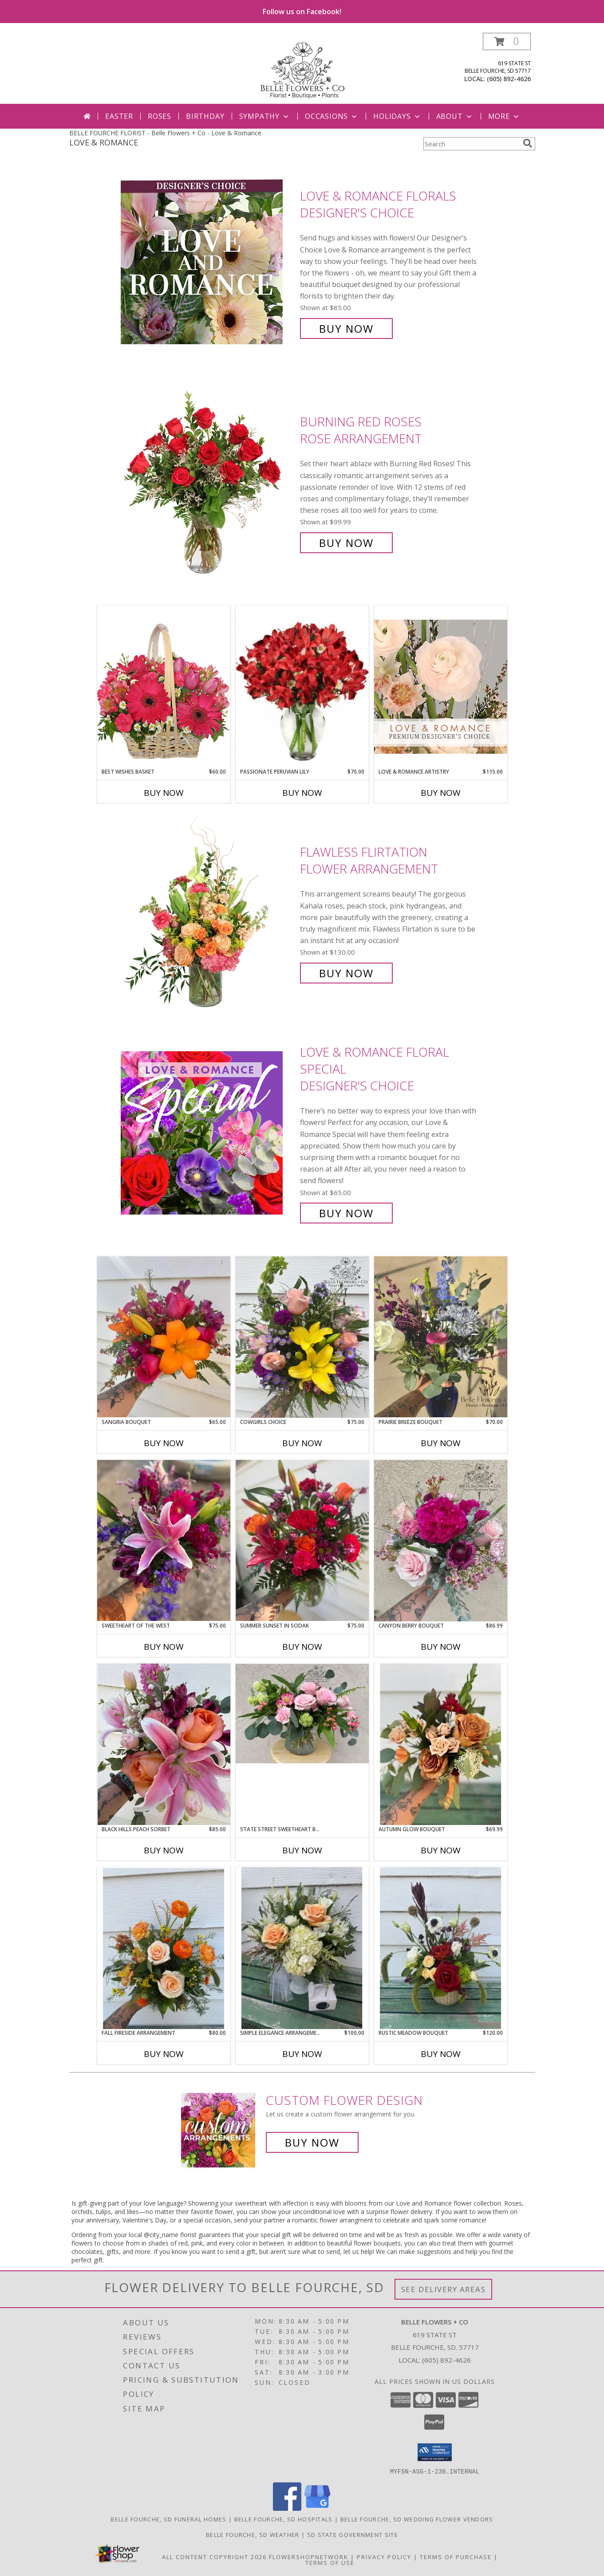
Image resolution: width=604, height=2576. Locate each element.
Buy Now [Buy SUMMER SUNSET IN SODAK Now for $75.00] (302, 1646)
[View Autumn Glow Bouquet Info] (440, 1744)
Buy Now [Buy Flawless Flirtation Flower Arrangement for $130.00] (346, 973)
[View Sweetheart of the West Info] (163, 1540)
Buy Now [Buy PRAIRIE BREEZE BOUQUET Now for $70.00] (441, 1443)
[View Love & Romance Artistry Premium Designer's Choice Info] (440, 686)
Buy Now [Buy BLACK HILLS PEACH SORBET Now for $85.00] (164, 1850)
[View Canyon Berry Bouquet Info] (440, 1540)
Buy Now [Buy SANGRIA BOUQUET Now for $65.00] (164, 1443)
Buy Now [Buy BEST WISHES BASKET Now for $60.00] (164, 792)
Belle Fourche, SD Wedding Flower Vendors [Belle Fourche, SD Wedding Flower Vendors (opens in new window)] (416, 2519)
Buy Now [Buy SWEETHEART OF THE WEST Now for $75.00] (164, 1646)
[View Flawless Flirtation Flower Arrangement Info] (208, 912)
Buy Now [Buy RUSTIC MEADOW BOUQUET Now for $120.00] (441, 2054)
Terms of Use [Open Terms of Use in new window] (330, 2562)
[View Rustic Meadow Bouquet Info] (440, 1948)
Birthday (205, 116)
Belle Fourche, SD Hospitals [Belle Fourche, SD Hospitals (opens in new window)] (283, 2519)
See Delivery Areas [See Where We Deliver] (443, 2289)
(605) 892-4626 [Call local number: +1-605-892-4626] (509, 79)
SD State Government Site (352, 2534)
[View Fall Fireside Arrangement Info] (163, 1948)
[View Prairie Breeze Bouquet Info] (440, 1336)
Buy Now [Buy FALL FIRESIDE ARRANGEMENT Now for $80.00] (164, 2054)
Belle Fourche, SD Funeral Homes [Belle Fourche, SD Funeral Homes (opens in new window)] (168, 2519)
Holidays (397, 116)
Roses (159, 116)
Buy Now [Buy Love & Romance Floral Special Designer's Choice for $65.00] (346, 1213)
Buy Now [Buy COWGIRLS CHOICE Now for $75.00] (302, 1443)
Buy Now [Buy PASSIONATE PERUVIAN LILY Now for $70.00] (302, 792)
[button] (507, 41)
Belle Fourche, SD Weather (253, 2534)
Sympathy (264, 116)
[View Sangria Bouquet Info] (163, 1336)
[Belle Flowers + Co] (302, 68)
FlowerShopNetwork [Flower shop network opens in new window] (308, 2556)
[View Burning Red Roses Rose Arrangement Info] (208, 482)
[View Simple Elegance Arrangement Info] (302, 1948)
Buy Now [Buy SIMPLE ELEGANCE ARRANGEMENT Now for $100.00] (302, 2054)
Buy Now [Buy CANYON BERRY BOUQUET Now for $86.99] (441, 1646)
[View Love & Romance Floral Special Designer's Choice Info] (208, 1133)
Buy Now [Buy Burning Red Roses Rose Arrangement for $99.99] (346, 542)
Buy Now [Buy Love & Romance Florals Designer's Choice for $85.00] (346, 328)
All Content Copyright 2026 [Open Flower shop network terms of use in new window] (214, 2556)
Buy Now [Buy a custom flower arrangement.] (312, 2142)
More (504, 116)
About (455, 116)
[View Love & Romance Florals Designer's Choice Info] (208, 262)
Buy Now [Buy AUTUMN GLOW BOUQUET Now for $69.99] (441, 1850)
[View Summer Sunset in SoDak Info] (302, 1540)
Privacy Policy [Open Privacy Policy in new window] (384, 2556)
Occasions (332, 116)
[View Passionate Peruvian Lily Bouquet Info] (302, 686)
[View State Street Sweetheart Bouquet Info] (302, 1713)
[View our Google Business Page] (317, 2508)
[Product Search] (471, 144)
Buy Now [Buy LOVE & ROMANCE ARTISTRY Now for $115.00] (441, 792)
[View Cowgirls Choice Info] (302, 1337)
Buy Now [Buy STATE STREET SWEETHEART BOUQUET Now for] (302, 1850)
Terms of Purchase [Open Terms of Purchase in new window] (456, 2556)
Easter (119, 116)
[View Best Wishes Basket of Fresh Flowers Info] (163, 686)
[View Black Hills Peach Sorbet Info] (163, 1744)
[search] (528, 143)
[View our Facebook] (287, 2508)
